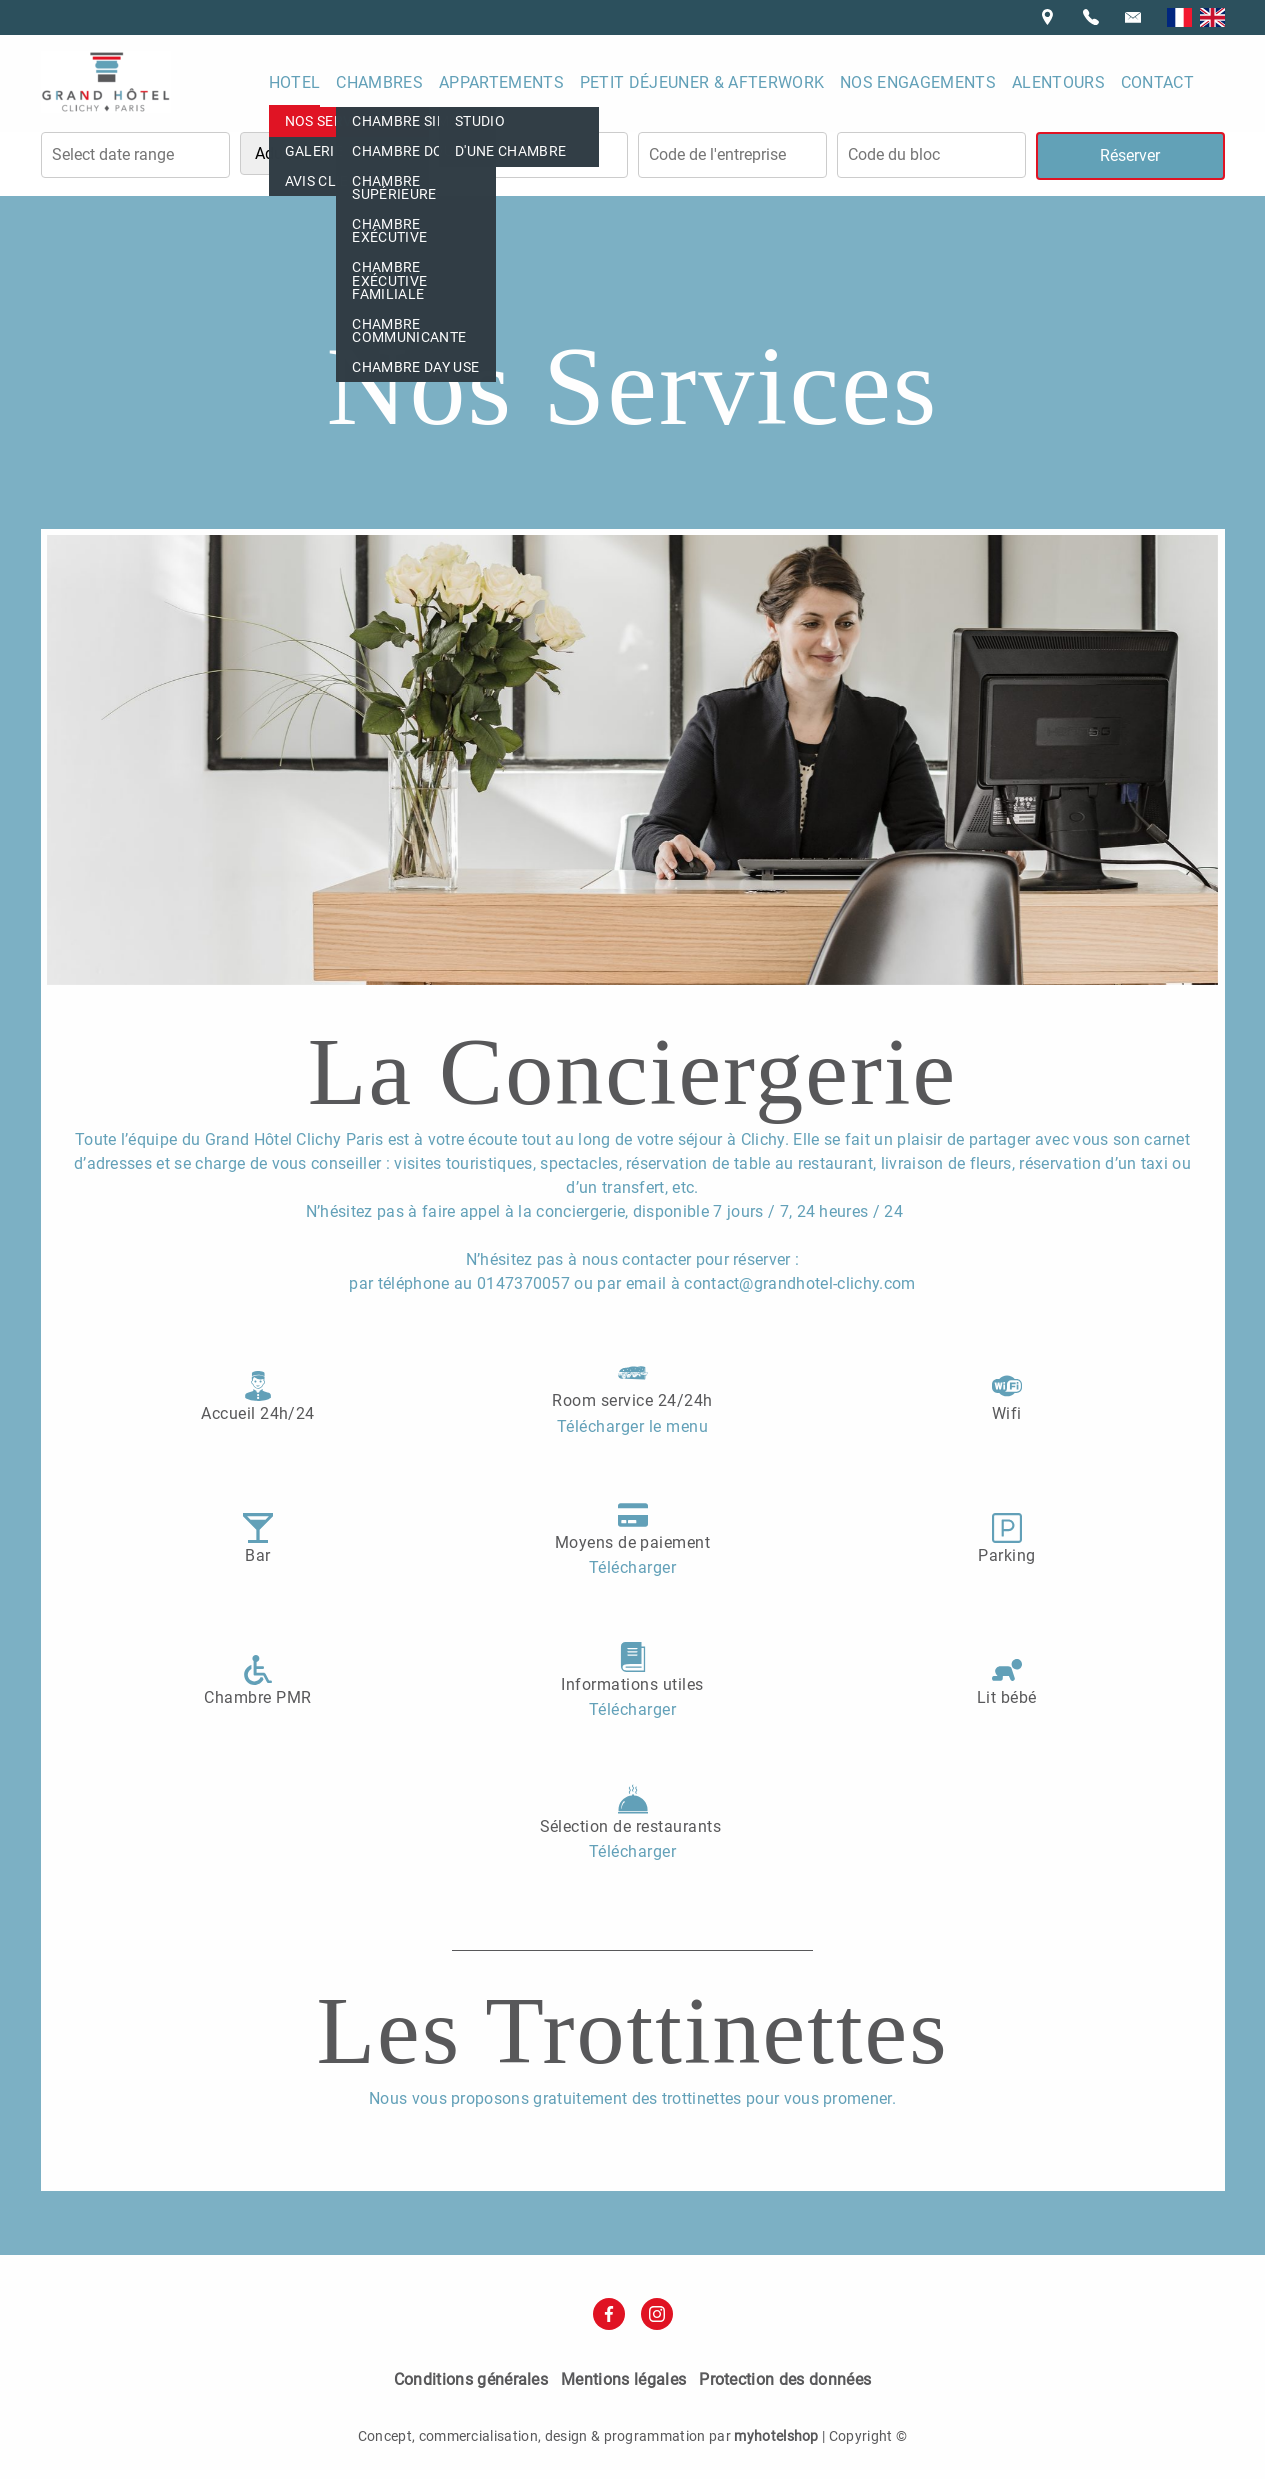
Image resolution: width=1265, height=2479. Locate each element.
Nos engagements (918, 82)
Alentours (1058, 82)
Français (1179, 17)
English (1212, 17)
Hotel (295, 82)
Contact (1157, 82)
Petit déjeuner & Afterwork (702, 82)
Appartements (501, 82)
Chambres (379, 82)
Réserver (1130, 155)
